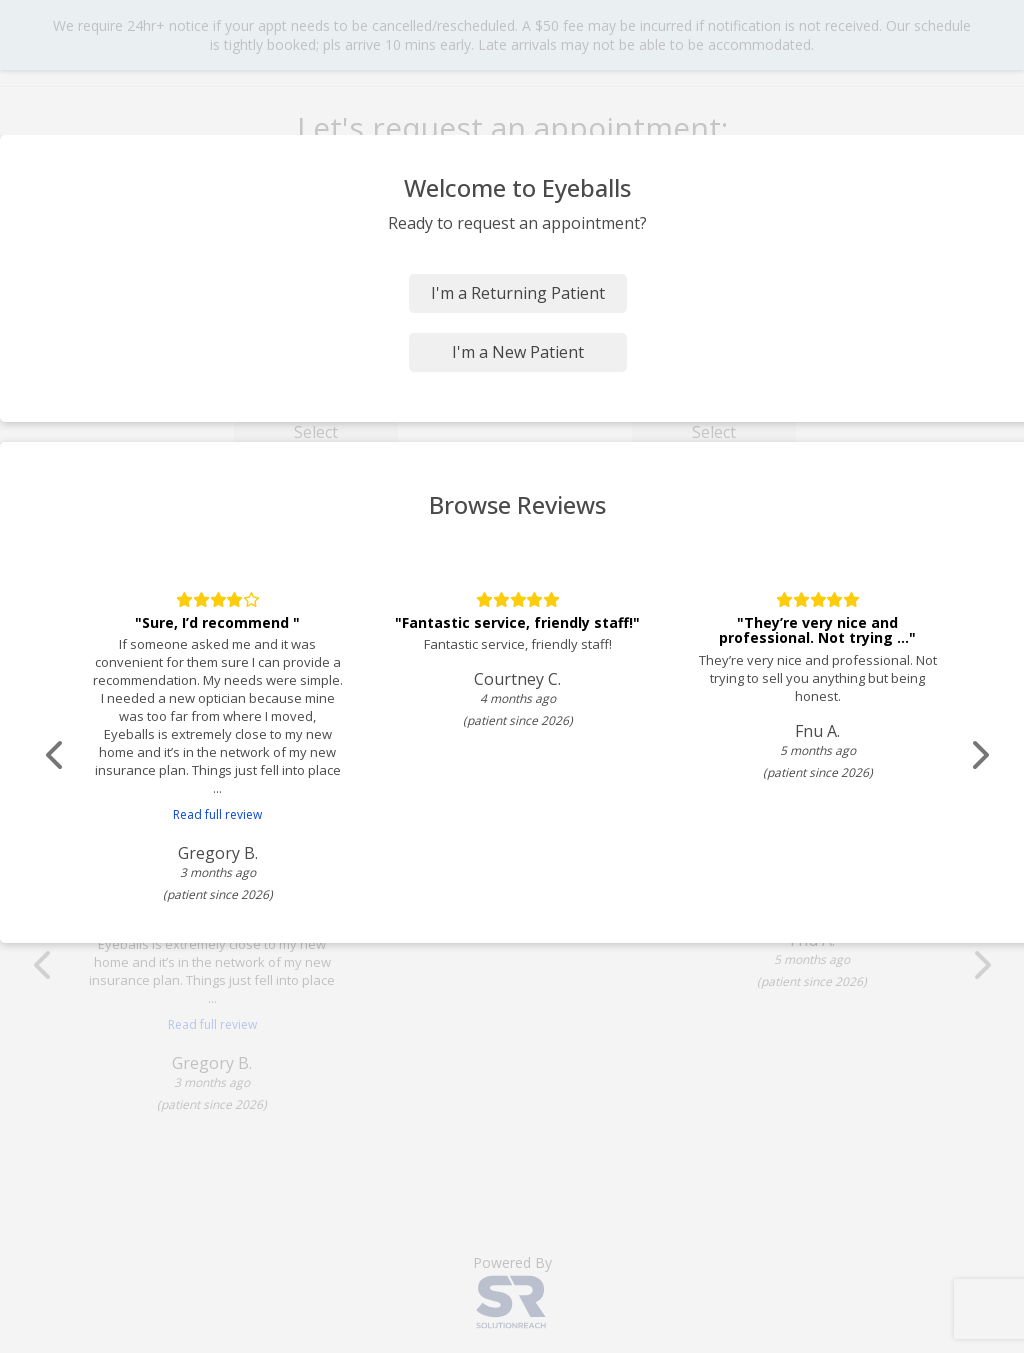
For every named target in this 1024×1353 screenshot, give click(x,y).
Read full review (225, 814)
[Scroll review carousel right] (990, 755)
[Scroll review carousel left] (60, 755)
